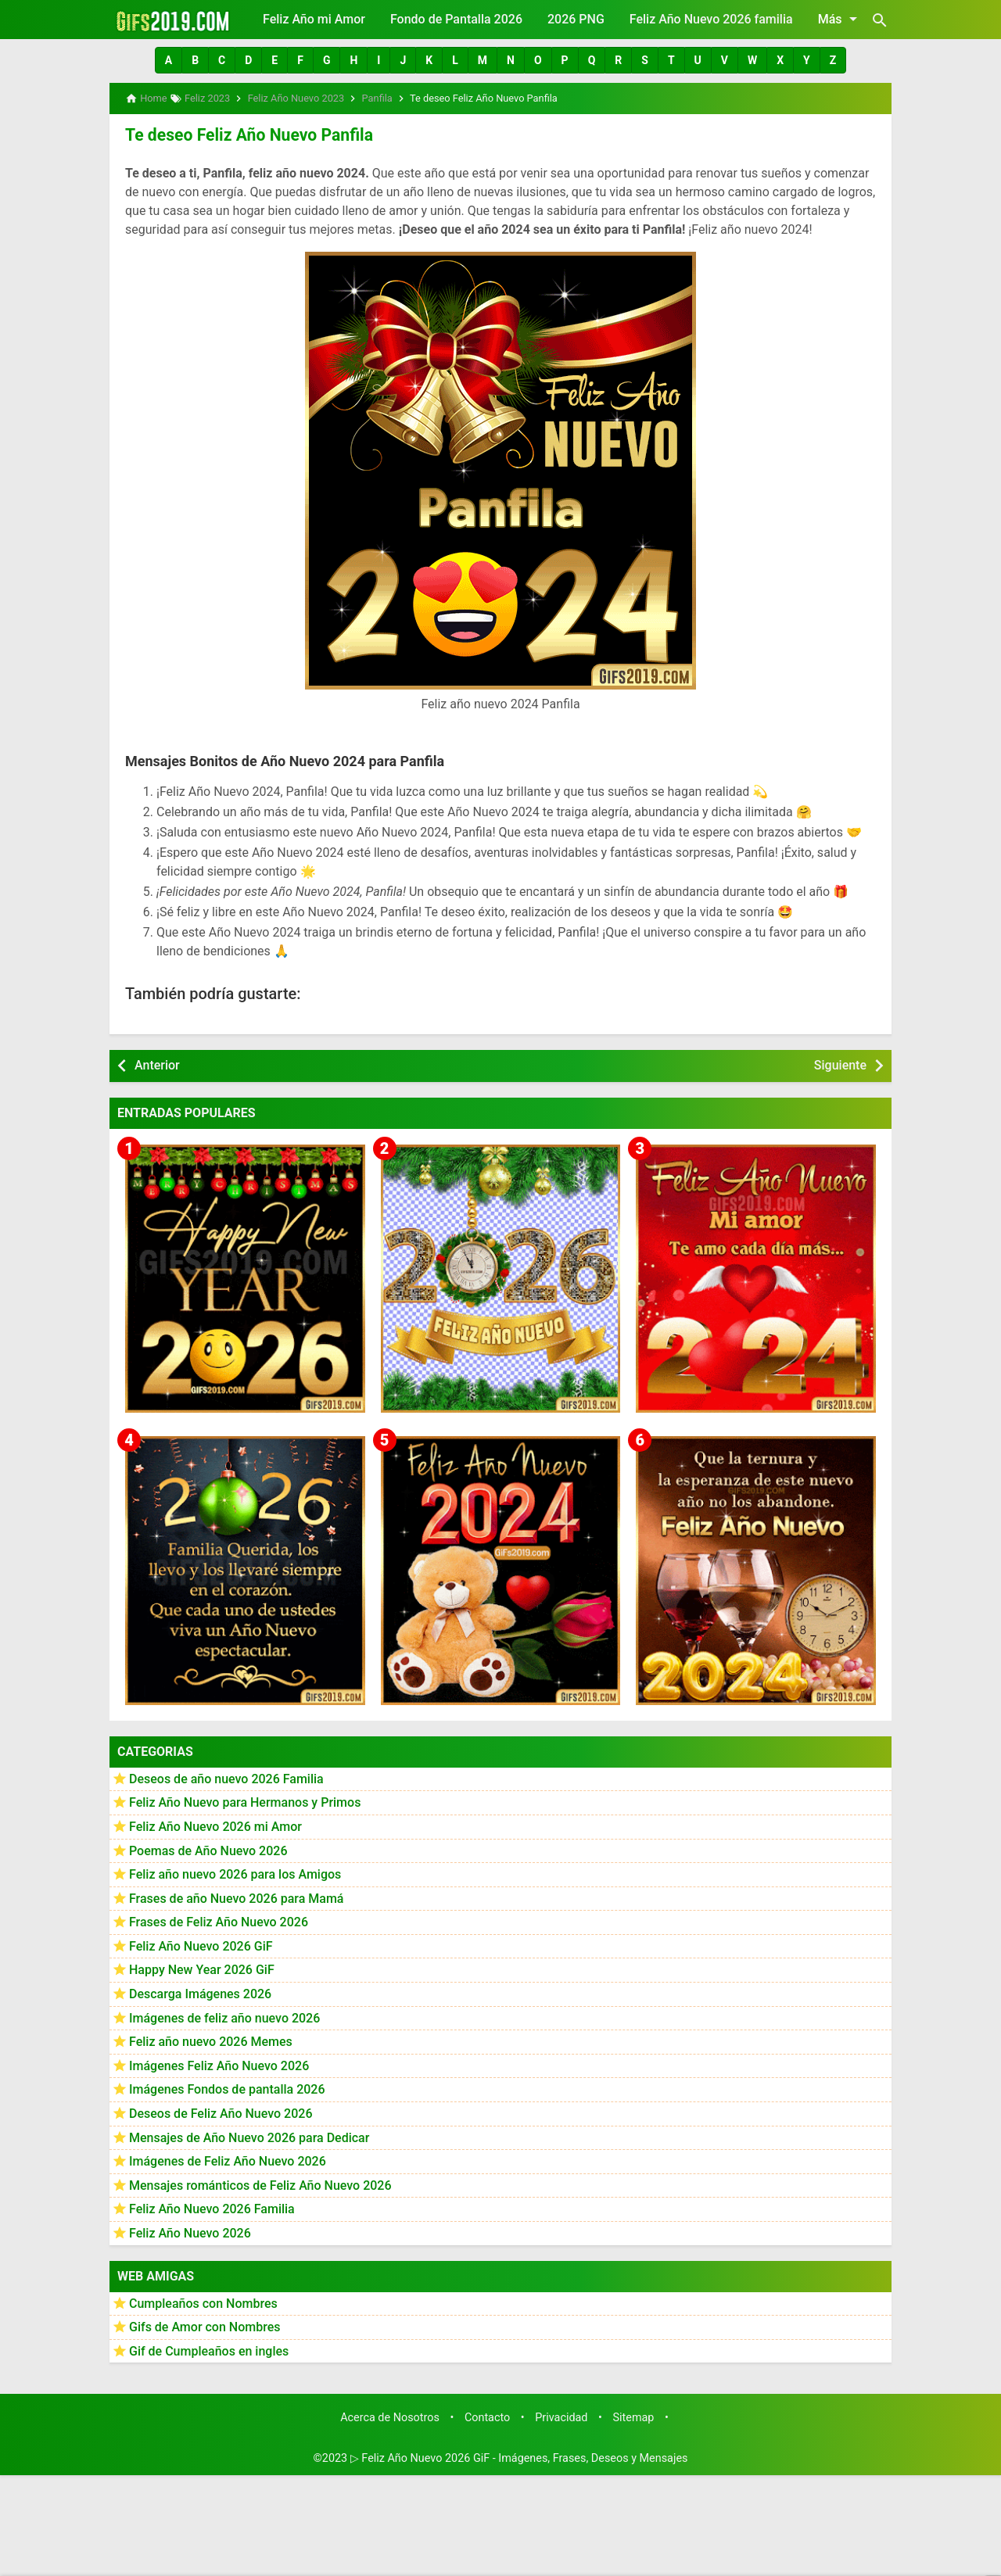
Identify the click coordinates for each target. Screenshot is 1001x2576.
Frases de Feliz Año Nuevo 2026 (218, 1920)
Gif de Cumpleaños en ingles (209, 2348)
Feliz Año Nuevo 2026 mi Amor (215, 1824)
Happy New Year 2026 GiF (201, 1968)
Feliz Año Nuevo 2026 (190, 2231)
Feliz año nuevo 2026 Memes (210, 2040)
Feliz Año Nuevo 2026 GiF (201, 1943)
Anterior (157, 1063)
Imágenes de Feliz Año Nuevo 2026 (227, 2159)
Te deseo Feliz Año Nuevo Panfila (242, 133)
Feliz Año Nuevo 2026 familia (711, 19)
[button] (168, 60)
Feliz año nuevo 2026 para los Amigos (235, 1872)
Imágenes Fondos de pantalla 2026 (227, 2087)
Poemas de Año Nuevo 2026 (208, 1848)
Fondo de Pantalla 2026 (456, 19)
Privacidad (561, 2416)
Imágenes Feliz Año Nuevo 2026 (219, 2063)
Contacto (487, 2416)
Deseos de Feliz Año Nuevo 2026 (220, 2112)
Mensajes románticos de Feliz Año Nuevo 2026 (260, 2183)
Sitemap (634, 2416)
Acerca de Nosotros (390, 2416)
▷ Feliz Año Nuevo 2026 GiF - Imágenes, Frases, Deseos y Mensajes (519, 2456)
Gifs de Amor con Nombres (205, 2325)
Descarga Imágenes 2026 (200, 1992)
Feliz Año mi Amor (314, 19)
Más (840, 18)
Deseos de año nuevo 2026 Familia (226, 1776)
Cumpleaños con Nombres (203, 2301)
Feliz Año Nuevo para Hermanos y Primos (245, 1800)
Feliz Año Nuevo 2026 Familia (212, 2207)
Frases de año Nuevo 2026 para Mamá (236, 1896)
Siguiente (840, 1063)
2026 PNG (576, 19)
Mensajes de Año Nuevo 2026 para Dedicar (249, 2135)
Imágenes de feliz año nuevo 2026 (224, 2015)
